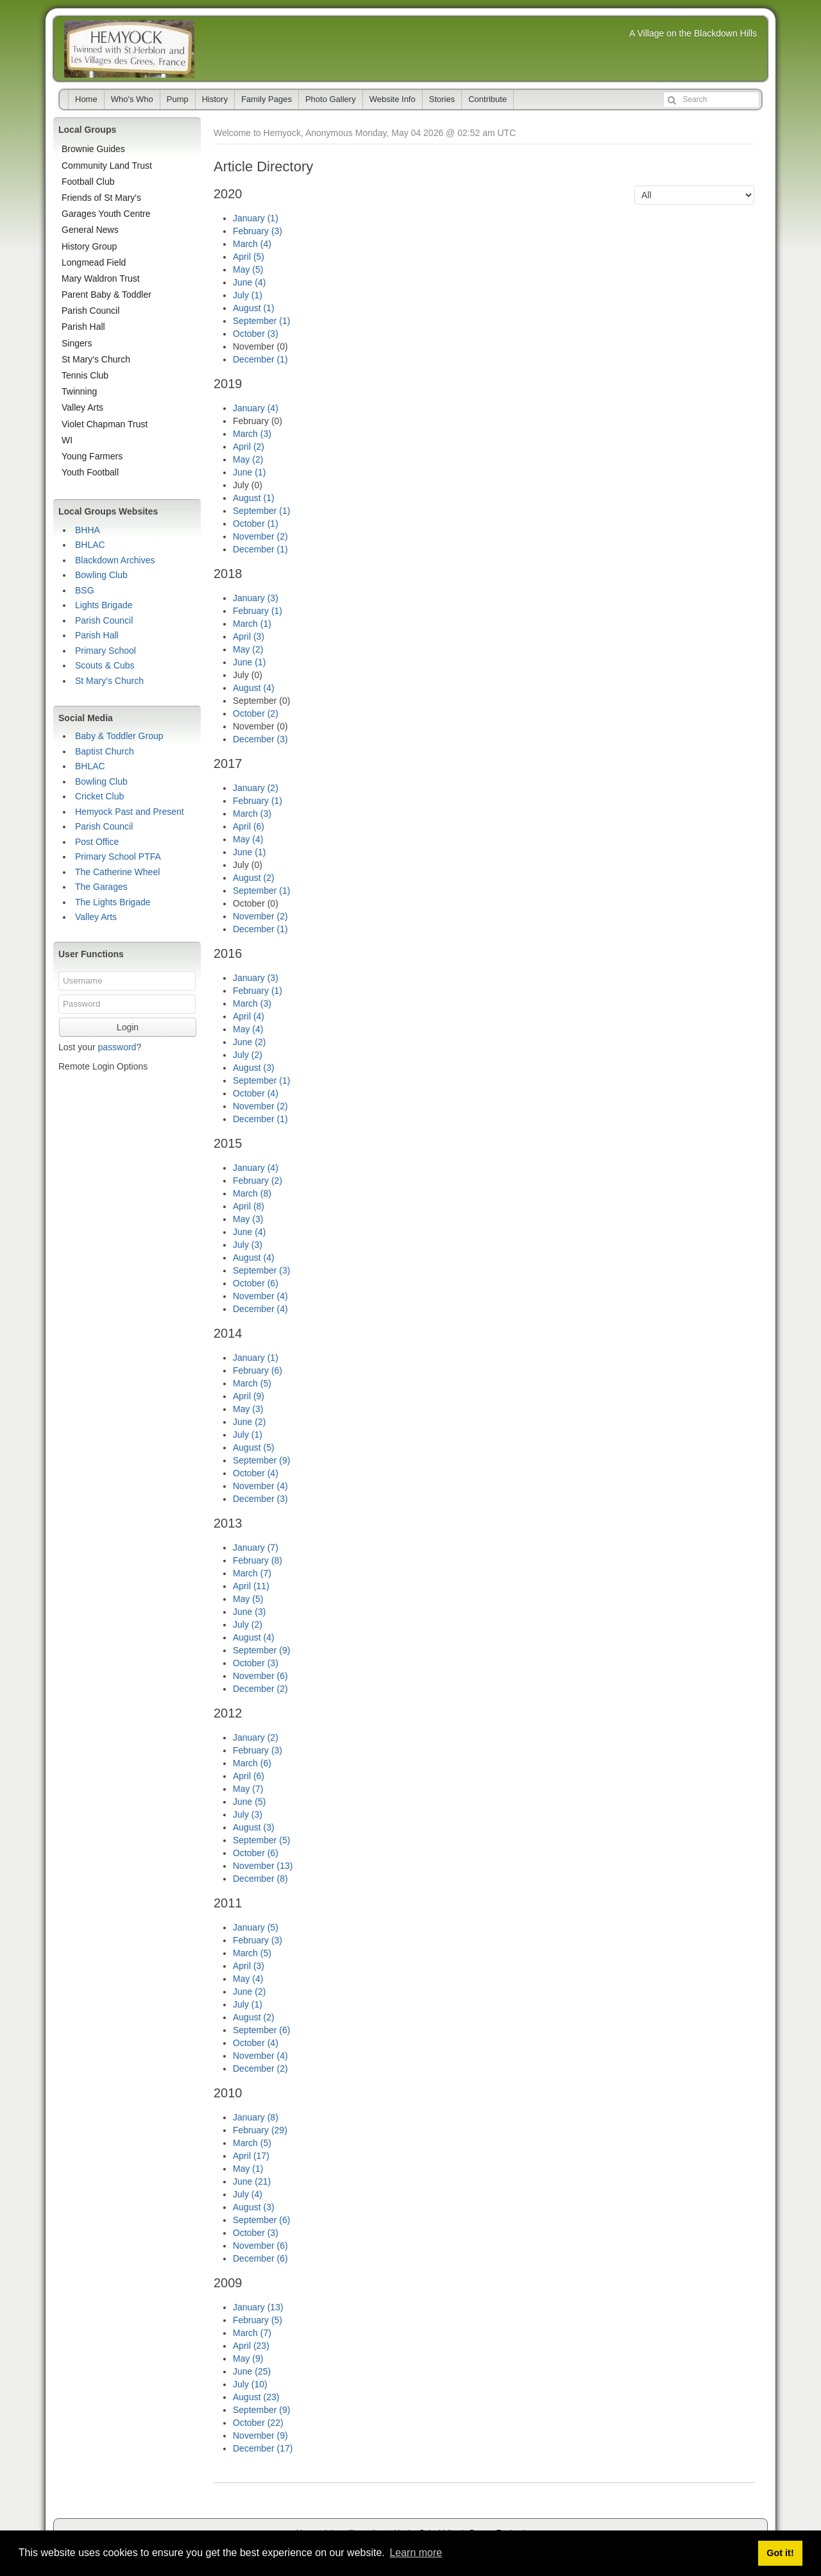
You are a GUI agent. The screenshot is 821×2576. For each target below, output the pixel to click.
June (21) (252, 2181)
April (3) (248, 636)
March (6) (252, 1763)
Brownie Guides (93, 149)
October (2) (255, 713)
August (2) (254, 878)
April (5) (248, 257)
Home (86, 99)
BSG (84, 590)
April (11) (251, 1586)
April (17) (251, 2156)
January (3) (255, 598)
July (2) (247, 1055)
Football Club (88, 181)
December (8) (260, 1878)
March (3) (252, 434)
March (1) (252, 623)
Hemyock (129, 49)
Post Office (97, 842)
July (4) (247, 2194)
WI (67, 440)
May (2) (248, 459)
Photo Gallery (330, 99)
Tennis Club (85, 375)
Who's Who (132, 99)
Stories (442, 99)
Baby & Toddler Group (119, 736)
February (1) (257, 611)
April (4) (248, 1016)
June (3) (249, 1612)
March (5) (252, 1383)
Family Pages (266, 99)
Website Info (392, 99)
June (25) (252, 2371)
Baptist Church (104, 751)
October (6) (255, 1283)
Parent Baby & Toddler (106, 294)
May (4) (248, 839)
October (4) (255, 1093)
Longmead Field (94, 262)
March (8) (252, 1193)
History (215, 99)
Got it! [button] (779, 2553)
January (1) (255, 218)
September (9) (261, 1460)
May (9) (248, 2358)
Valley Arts (82, 407)
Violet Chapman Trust (105, 424)
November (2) (260, 536)
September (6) (261, 2030)
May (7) (248, 1789)
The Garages (101, 887)
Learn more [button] (415, 2552)
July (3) (247, 1245)
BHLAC (90, 545)
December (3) (260, 739)
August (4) (254, 688)
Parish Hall (83, 326)
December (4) (260, 1309)
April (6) (248, 826)
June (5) (249, 1801)
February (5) (257, 2320)
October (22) (258, 2423)
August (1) (254, 308)
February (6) (257, 1370)
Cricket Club (99, 796)
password (116, 1047)
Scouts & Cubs (105, 665)
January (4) (255, 408)
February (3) (257, 231)
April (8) (248, 1206)
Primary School (105, 650)
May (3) (248, 1219)
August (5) (254, 1447)
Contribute (487, 99)
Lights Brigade (104, 605)
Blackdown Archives (115, 560)
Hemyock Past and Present (129, 811)
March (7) (252, 1573)
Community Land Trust (107, 165)
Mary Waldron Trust (101, 278)
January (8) (255, 2117)
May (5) (248, 269)
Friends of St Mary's (101, 197)
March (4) (252, 244)
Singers (77, 343)
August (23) (256, 2397)
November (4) (260, 1296)
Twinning (79, 391)
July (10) (250, 2384)
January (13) (258, 2307)
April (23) (251, 2346)
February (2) (257, 1180)
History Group (89, 246)
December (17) (262, 2448)
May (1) (248, 2168)
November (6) (260, 1676)
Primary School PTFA (118, 856)
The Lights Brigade (113, 902)
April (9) (248, 1396)
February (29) (260, 2130)
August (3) (254, 1067)
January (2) (255, 788)
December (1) (260, 359)
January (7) (255, 1547)
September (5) (261, 1840)
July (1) (247, 295)
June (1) (249, 472)
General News (90, 230)
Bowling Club (101, 575)
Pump (178, 99)
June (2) (249, 1042)
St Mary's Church (96, 359)
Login (128, 1027)
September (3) (261, 1270)
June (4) (249, 282)
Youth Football (90, 472)
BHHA (87, 530)
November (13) (262, 1866)
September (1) (261, 321)
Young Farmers (92, 456)
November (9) (260, 2435)
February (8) (257, 1560)
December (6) (260, 2258)
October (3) (255, 333)
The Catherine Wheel (117, 872)
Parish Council (90, 310)
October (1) (255, 523)
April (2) (248, 446)
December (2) (260, 1689)
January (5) (255, 1927)
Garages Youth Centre (106, 214)
